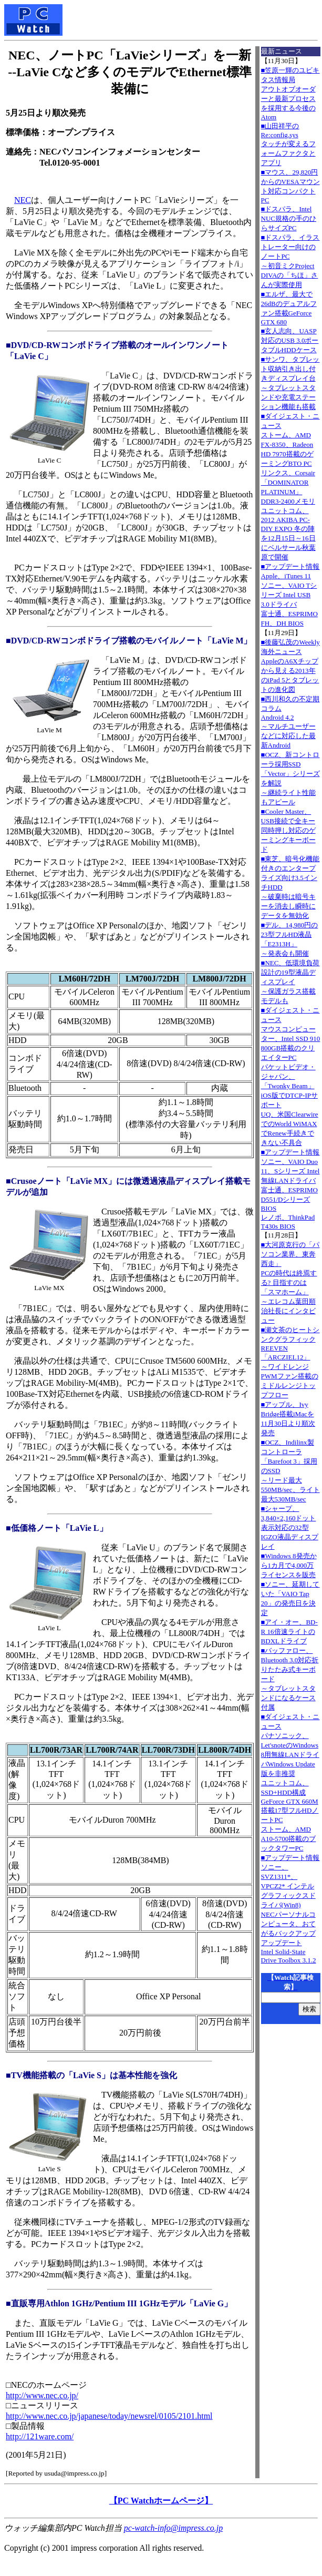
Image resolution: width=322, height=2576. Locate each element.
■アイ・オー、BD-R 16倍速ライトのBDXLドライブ (289, 1631)
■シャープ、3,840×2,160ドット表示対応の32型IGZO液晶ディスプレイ (289, 1527)
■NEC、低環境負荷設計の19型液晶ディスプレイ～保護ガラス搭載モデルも (290, 982)
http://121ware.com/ (40, 2436)
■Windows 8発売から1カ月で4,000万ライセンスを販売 (289, 1565)
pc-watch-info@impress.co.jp (173, 2527)
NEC (22, 200)
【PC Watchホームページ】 (161, 2500)
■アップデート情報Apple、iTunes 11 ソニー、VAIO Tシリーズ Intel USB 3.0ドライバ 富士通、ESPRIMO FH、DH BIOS (290, 595)
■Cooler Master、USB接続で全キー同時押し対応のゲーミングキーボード (288, 830)
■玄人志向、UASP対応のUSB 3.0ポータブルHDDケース (290, 340)
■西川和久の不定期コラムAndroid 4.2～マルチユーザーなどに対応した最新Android (290, 722)
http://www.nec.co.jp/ (42, 2395)
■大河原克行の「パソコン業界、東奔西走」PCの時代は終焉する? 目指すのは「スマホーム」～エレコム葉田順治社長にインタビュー (290, 1282)
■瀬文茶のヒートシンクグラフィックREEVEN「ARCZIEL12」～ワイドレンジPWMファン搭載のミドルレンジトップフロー (290, 1362)
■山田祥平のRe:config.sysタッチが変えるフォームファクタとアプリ (288, 144)
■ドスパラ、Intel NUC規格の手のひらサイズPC (288, 218)
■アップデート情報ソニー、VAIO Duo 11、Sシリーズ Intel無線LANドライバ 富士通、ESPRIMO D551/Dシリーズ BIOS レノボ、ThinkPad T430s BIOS (290, 1189)
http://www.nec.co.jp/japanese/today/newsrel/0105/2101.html (109, 2415)
